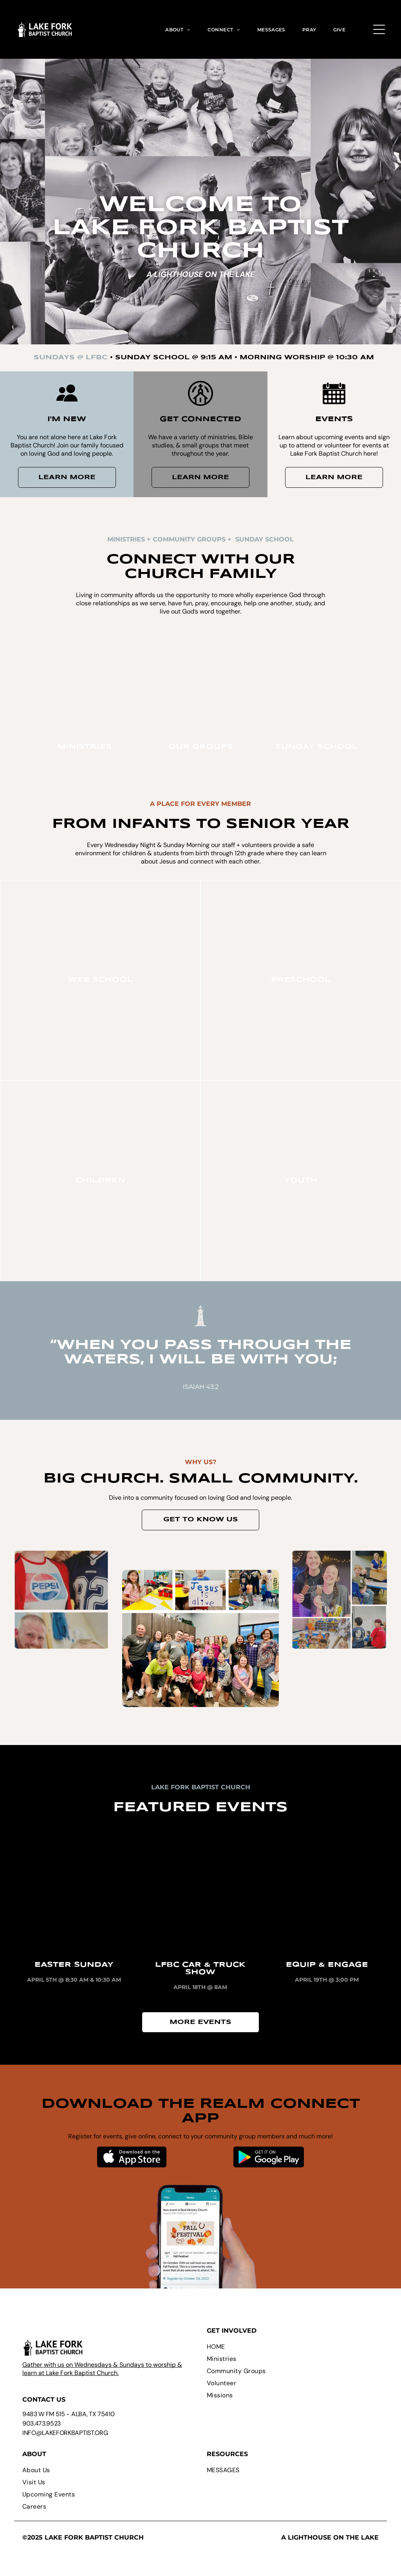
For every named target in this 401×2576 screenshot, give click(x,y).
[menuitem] (177, 29)
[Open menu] (379, 29)
